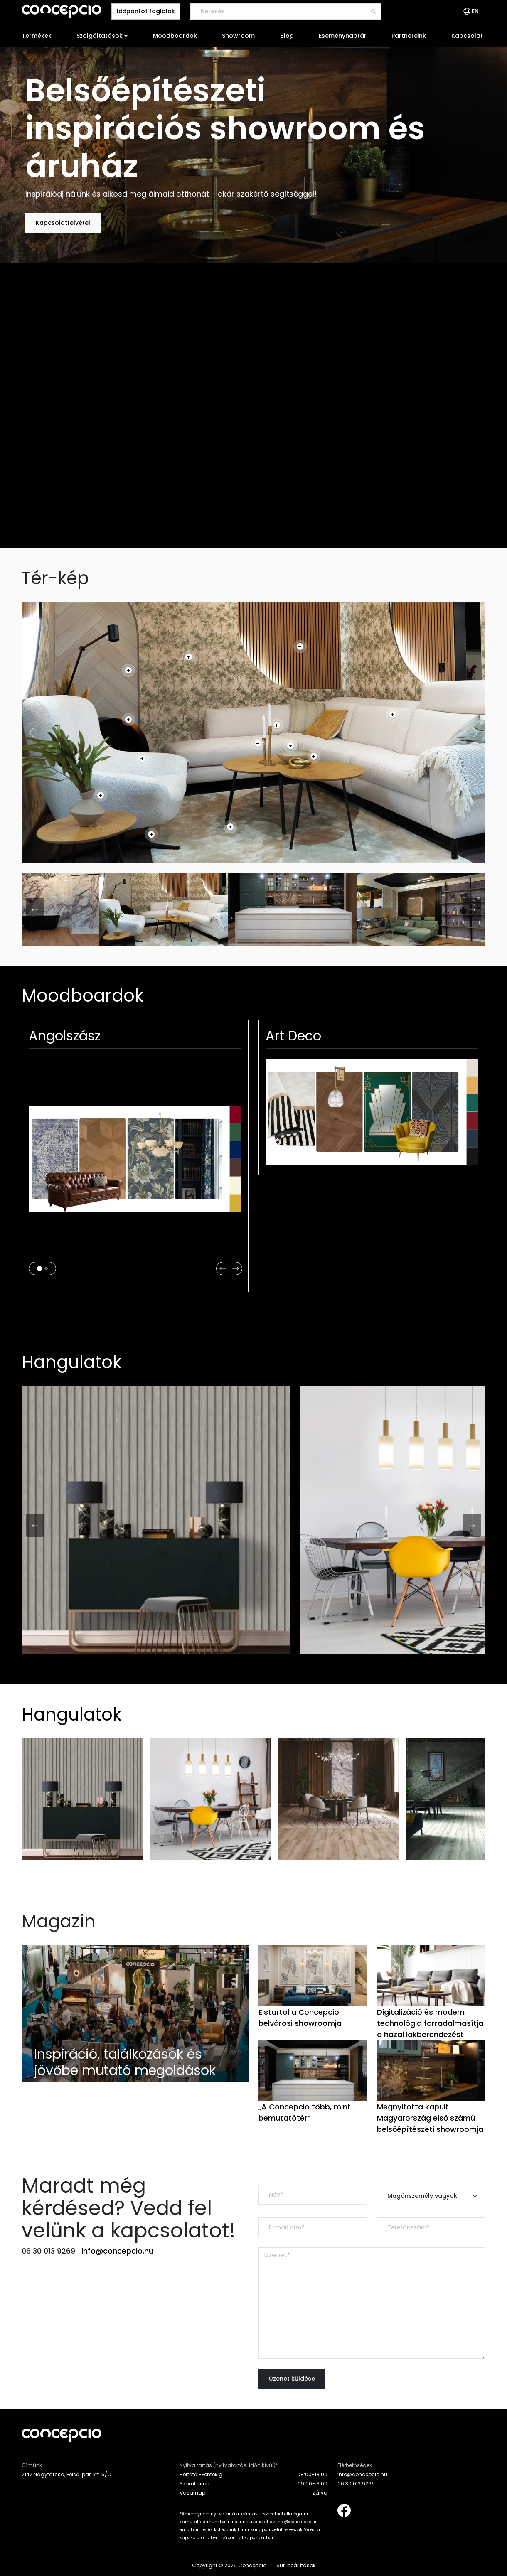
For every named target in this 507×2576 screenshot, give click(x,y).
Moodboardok (175, 36)
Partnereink (408, 36)
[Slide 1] (39, 1268)
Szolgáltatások (99, 36)
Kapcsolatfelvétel (63, 223)
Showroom (238, 36)
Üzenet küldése (292, 2378)
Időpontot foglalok (146, 11)
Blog (287, 36)
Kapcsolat (467, 36)
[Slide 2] (46, 1268)
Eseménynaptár (343, 36)
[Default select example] (431, 2196)
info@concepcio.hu (117, 2251)
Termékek (37, 36)
